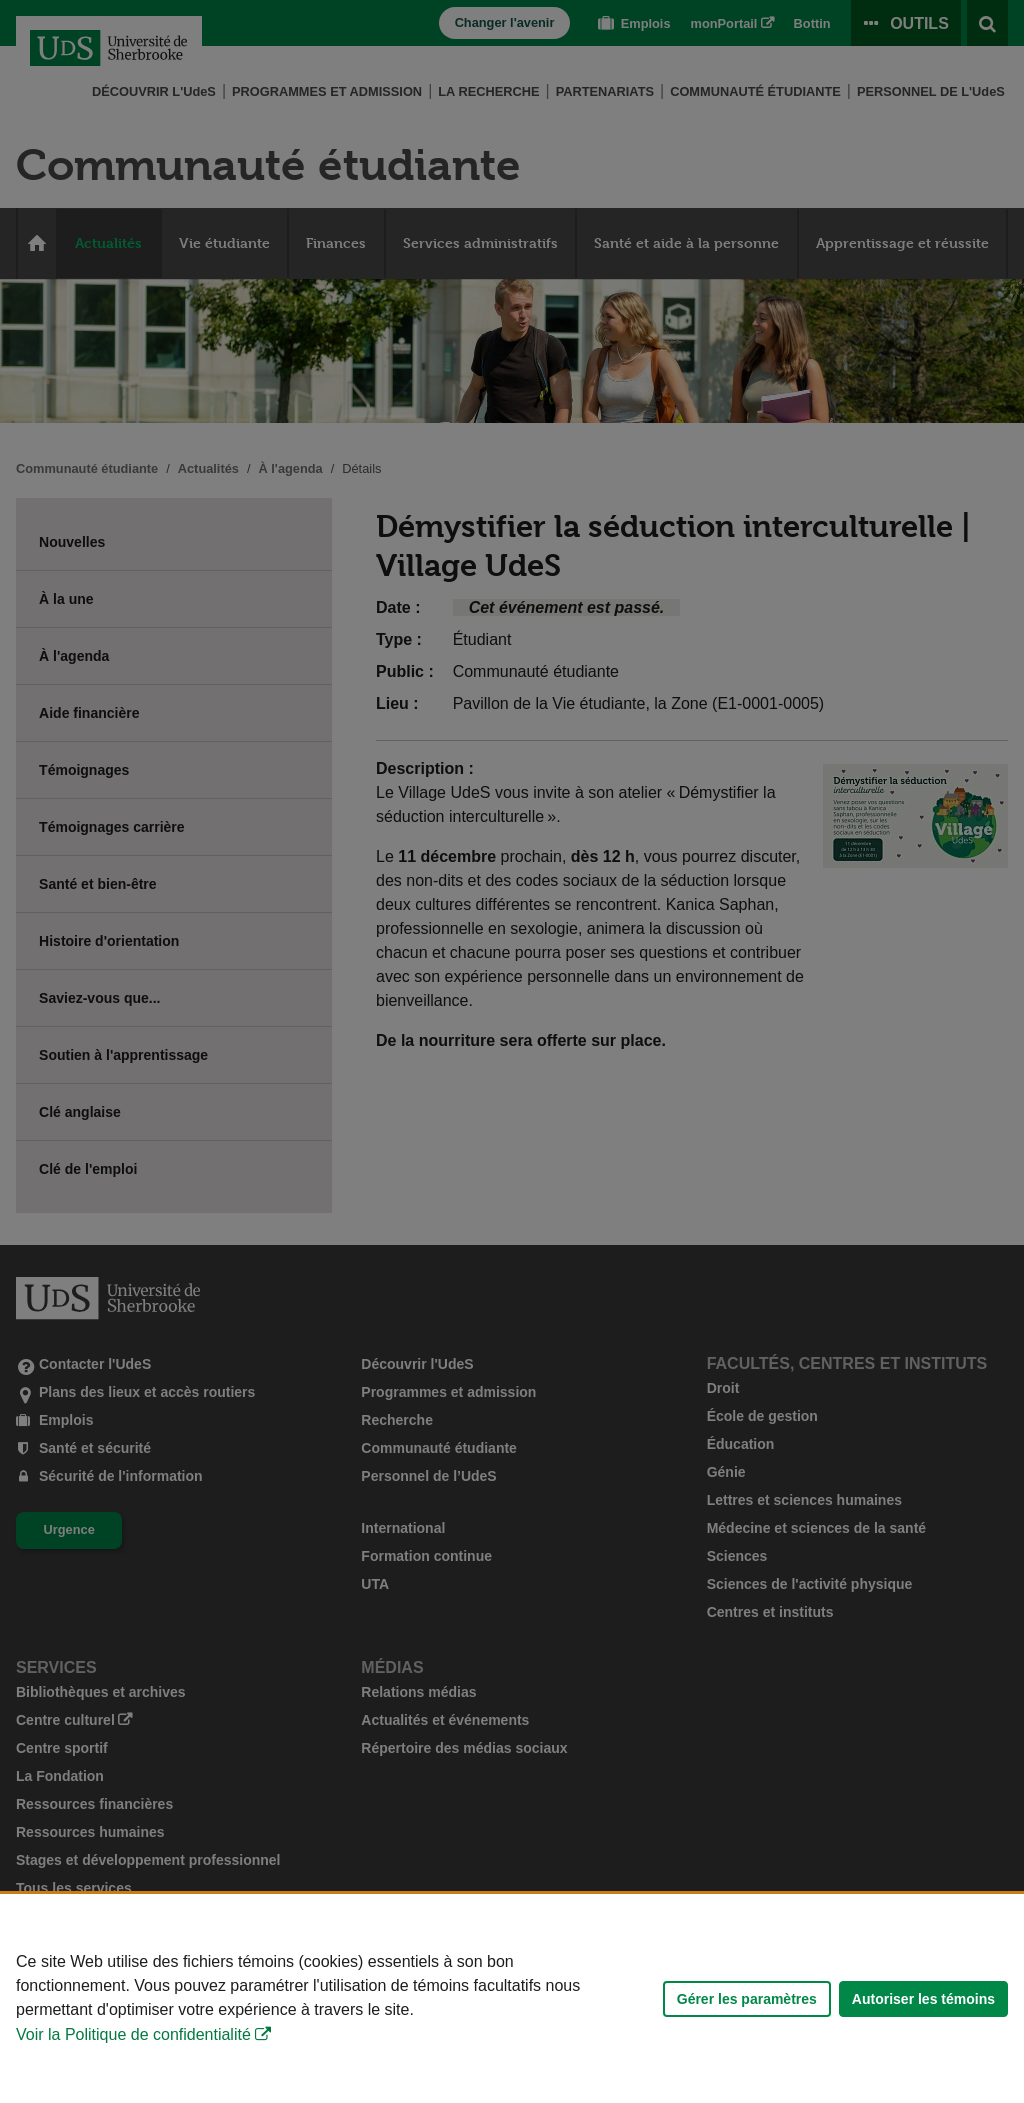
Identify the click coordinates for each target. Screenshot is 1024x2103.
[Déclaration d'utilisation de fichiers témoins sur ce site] (512, 1998)
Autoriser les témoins (923, 1999)
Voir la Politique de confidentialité (133, 2034)
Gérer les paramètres (747, 1999)
